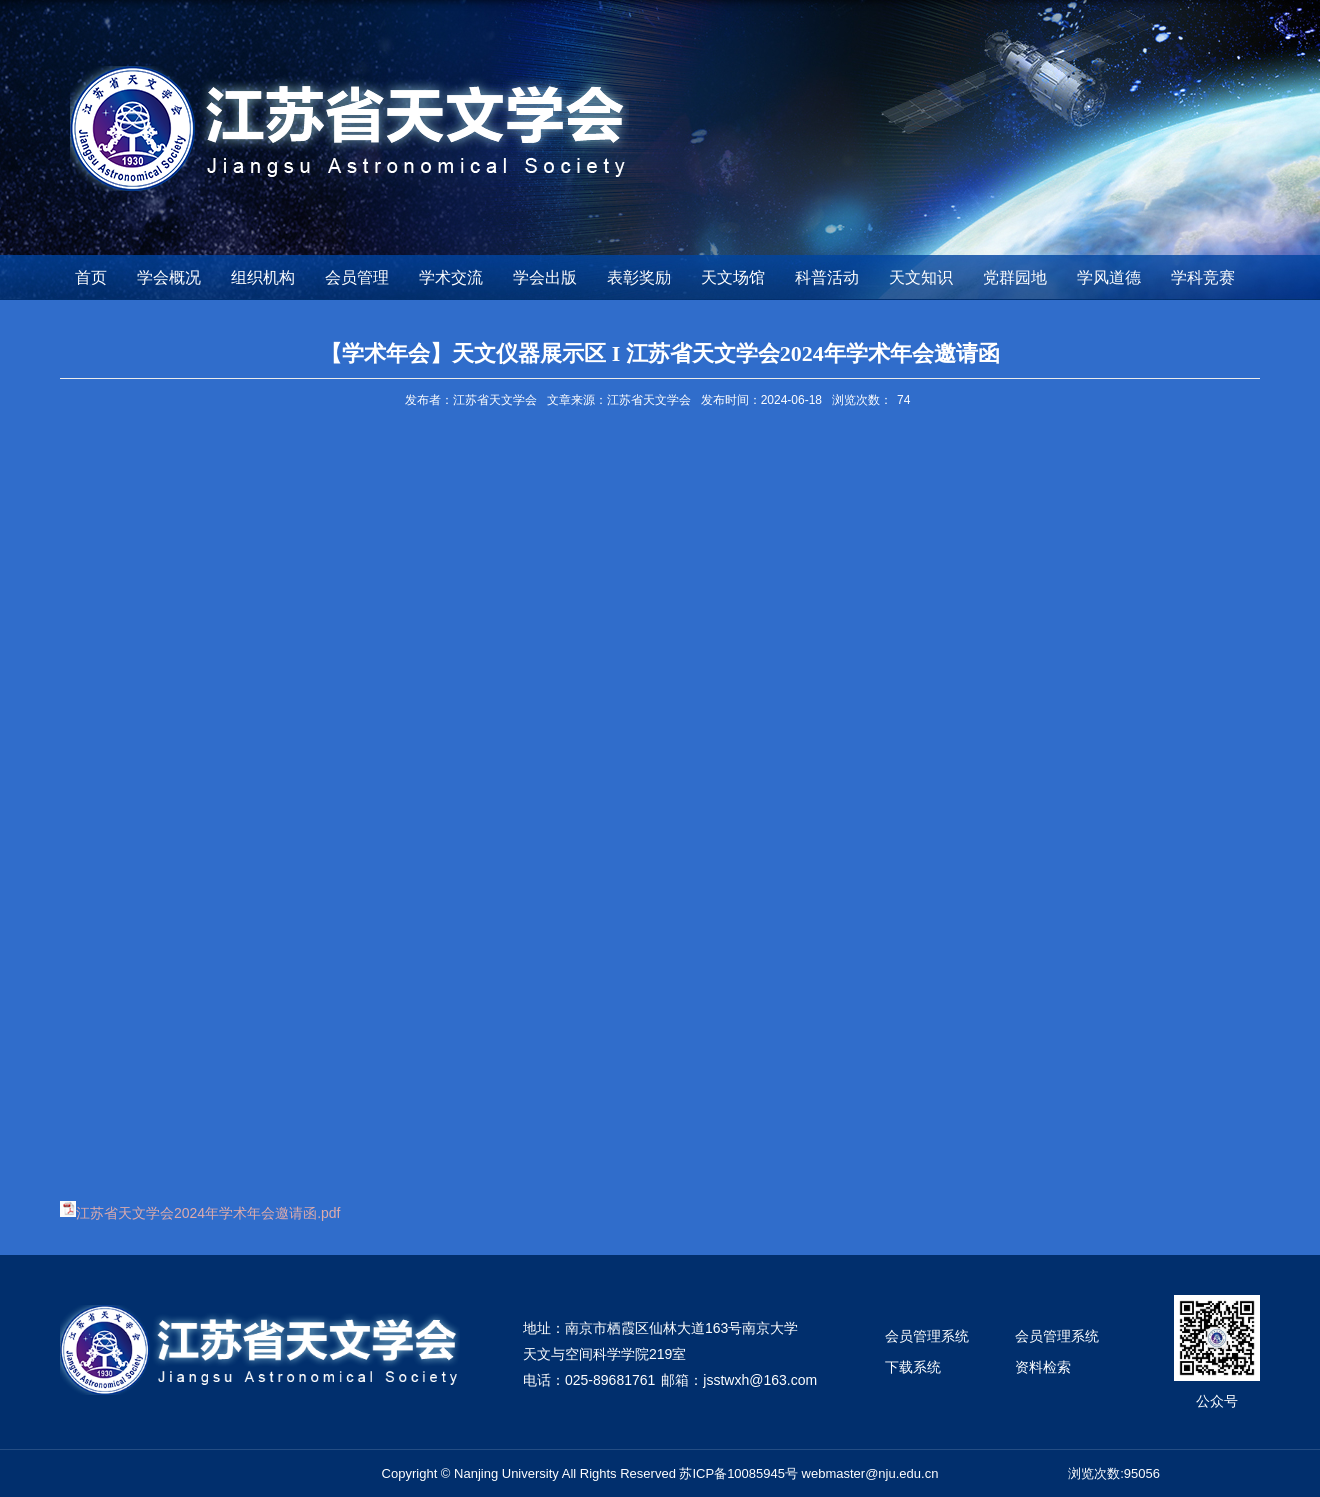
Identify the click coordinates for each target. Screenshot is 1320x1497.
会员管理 (357, 277)
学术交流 (451, 277)
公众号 (1217, 1401)
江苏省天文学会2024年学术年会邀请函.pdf (208, 1213)
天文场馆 (733, 277)
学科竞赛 (1203, 277)
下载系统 (913, 1367)
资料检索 (1043, 1367)
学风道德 (1109, 277)
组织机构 (263, 277)
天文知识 (921, 277)
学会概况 (169, 277)
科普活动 (827, 277)
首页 (91, 277)
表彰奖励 (639, 277)
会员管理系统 (927, 1336)
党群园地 (1015, 277)
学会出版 (545, 277)
